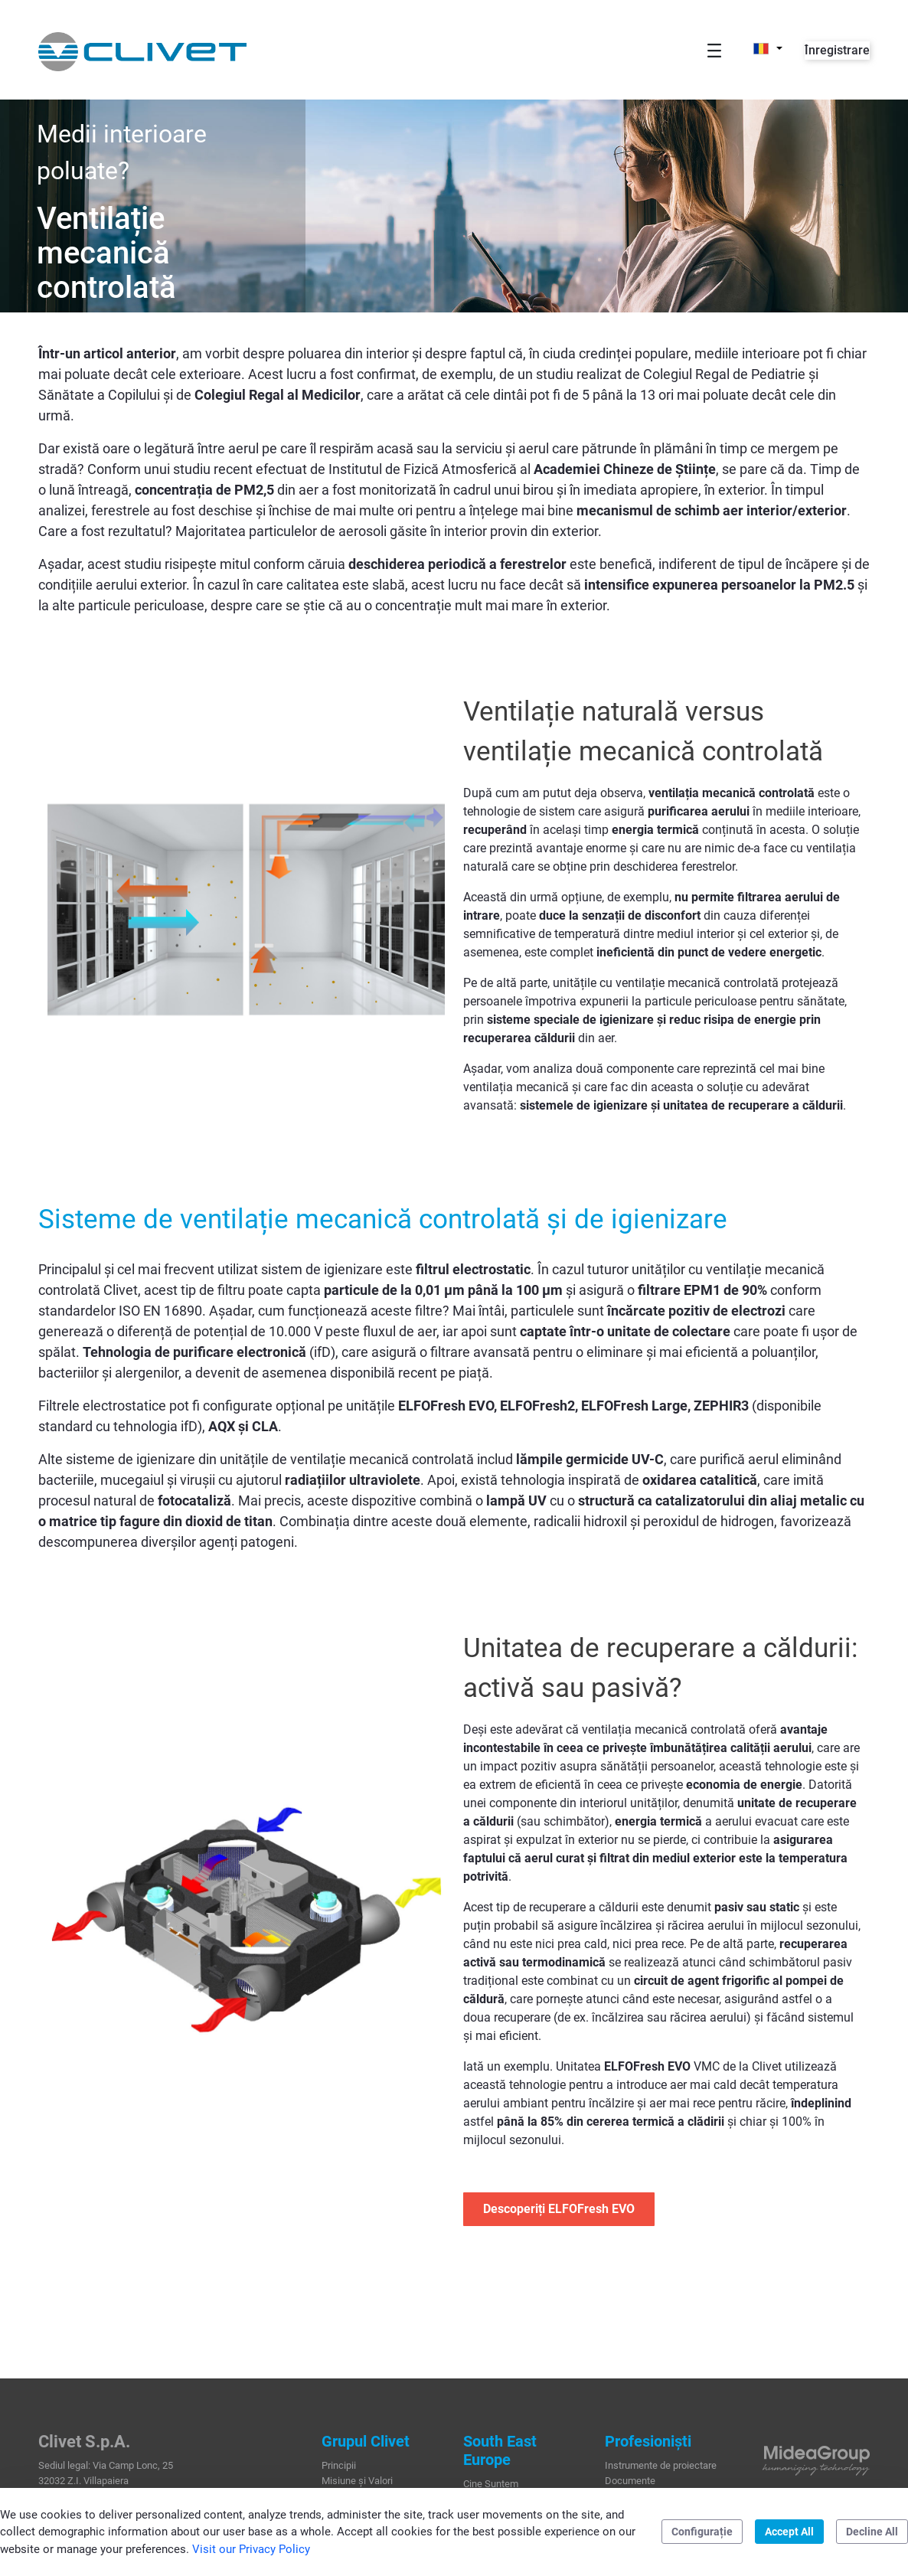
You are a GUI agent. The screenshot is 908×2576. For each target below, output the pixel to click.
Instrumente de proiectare (661, 2465)
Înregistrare (837, 50)
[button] (768, 48)
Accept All (789, 2531)
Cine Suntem (490, 2483)
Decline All (872, 2531)
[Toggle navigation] (714, 50)
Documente (630, 2480)
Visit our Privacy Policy (251, 2549)
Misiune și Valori (357, 2480)
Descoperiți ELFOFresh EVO (559, 2209)
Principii (339, 2465)
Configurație (702, 2531)
